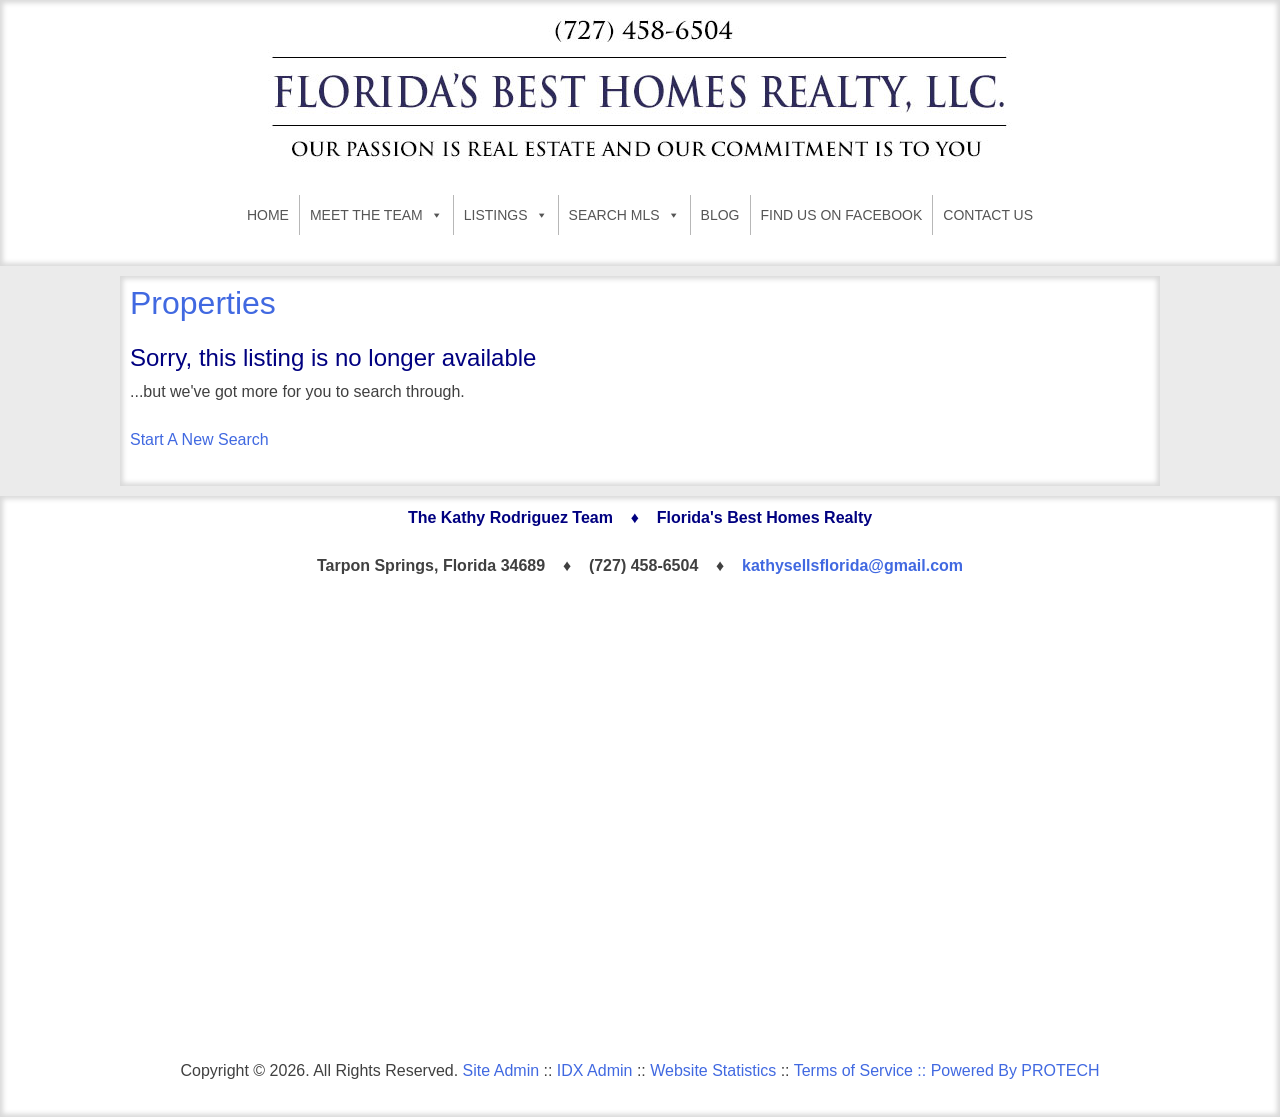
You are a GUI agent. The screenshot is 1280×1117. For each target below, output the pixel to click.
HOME (268, 215)
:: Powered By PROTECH (1006, 1070)
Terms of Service (853, 1070)
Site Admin (501, 1070)
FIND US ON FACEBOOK (842, 215)
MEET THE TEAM (376, 215)
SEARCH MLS (624, 215)
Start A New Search (199, 439)
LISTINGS (506, 215)
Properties (203, 303)
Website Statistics (713, 1070)
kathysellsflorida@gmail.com (852, 565)
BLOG (720, 215)
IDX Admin (595, 1070)
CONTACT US (988, 215)
